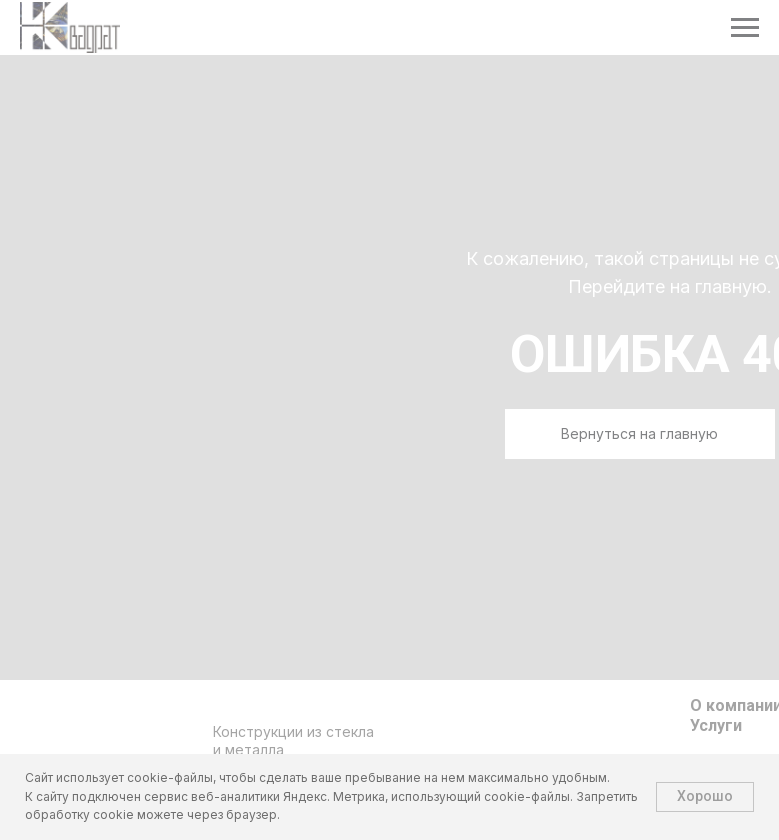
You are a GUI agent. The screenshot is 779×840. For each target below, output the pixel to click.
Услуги (716, 725)
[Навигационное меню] (745, 28)
